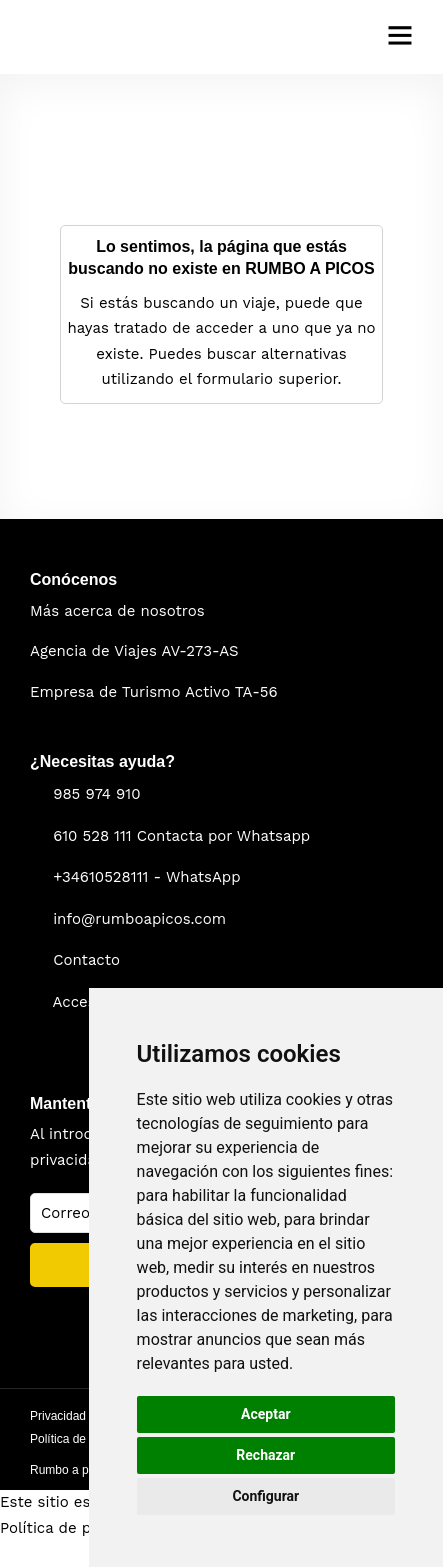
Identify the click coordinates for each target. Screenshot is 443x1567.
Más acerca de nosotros (117, 611)
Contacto (86, 960)
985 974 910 (96, 794)
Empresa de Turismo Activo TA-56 (154, 692)
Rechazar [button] (265, 1455)
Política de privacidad (78, 1528)
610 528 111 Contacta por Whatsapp (181, 836)
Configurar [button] (265, 1496)
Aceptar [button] (266, 1414)
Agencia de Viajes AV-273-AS (134, 651)
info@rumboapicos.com (139, 919)
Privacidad (58, 1416)
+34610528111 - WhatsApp (147, 877)
